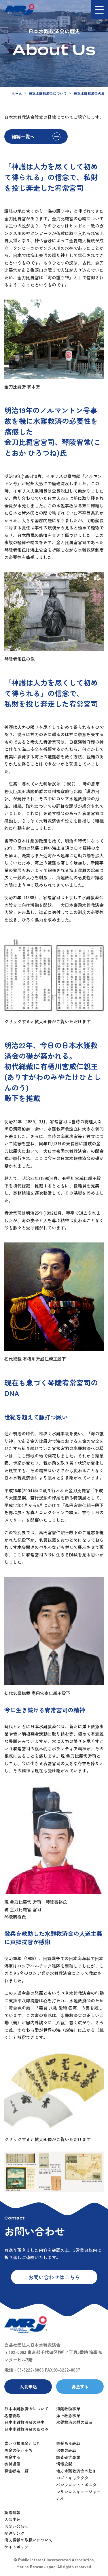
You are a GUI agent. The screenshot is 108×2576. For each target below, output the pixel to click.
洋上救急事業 (68, 2415)
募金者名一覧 (16, 2471)
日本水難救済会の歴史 (24, 2422)
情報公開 (64, 2464)
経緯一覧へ (23, 136)
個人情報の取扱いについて (28, 2540)
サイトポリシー (18, 2547)
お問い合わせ (16, 2526)
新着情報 (12, 2512)
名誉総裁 (12, 2415)
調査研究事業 (68, 2457)
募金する (80, 2386)
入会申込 (28, 2386)
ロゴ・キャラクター (74, 2478)
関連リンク (14, 2533)
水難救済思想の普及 (74, 2422)
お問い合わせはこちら (54, 2277)
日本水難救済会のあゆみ (26, 2429)
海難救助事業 (68, 2408)
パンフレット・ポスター (78, 2485)
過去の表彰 (66, 2450)
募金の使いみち (18, 2450)
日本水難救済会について (48, 93)
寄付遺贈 (12, 2464)
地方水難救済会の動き (76, 2471)
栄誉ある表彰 (68, 2443)
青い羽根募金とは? (21, 2443)
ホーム (17, 93)
